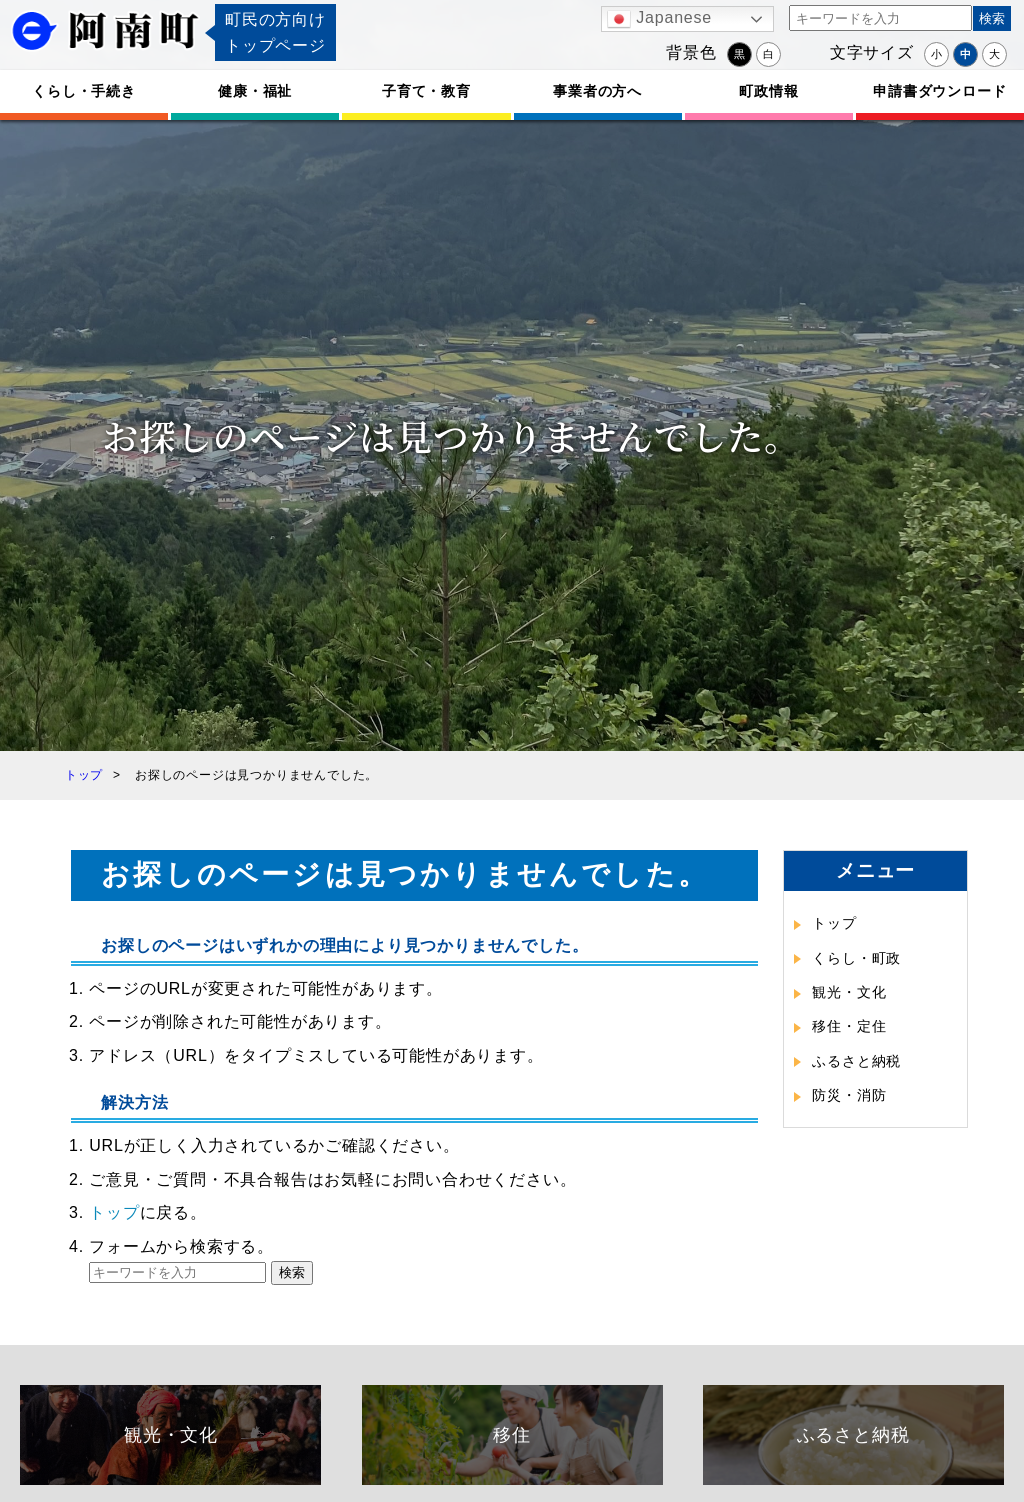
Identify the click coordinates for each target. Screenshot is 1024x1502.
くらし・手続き (84, 91)
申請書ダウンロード (939, 91)
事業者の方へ (597, 91)
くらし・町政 (856, 958)
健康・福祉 (255, 91)
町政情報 (768, 91)
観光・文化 (849, 992)
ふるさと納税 (856, 1061)
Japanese (659, 19)
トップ (114, 1212)
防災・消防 (849, 1095)
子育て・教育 (426, 91)
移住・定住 (849, 1026)
